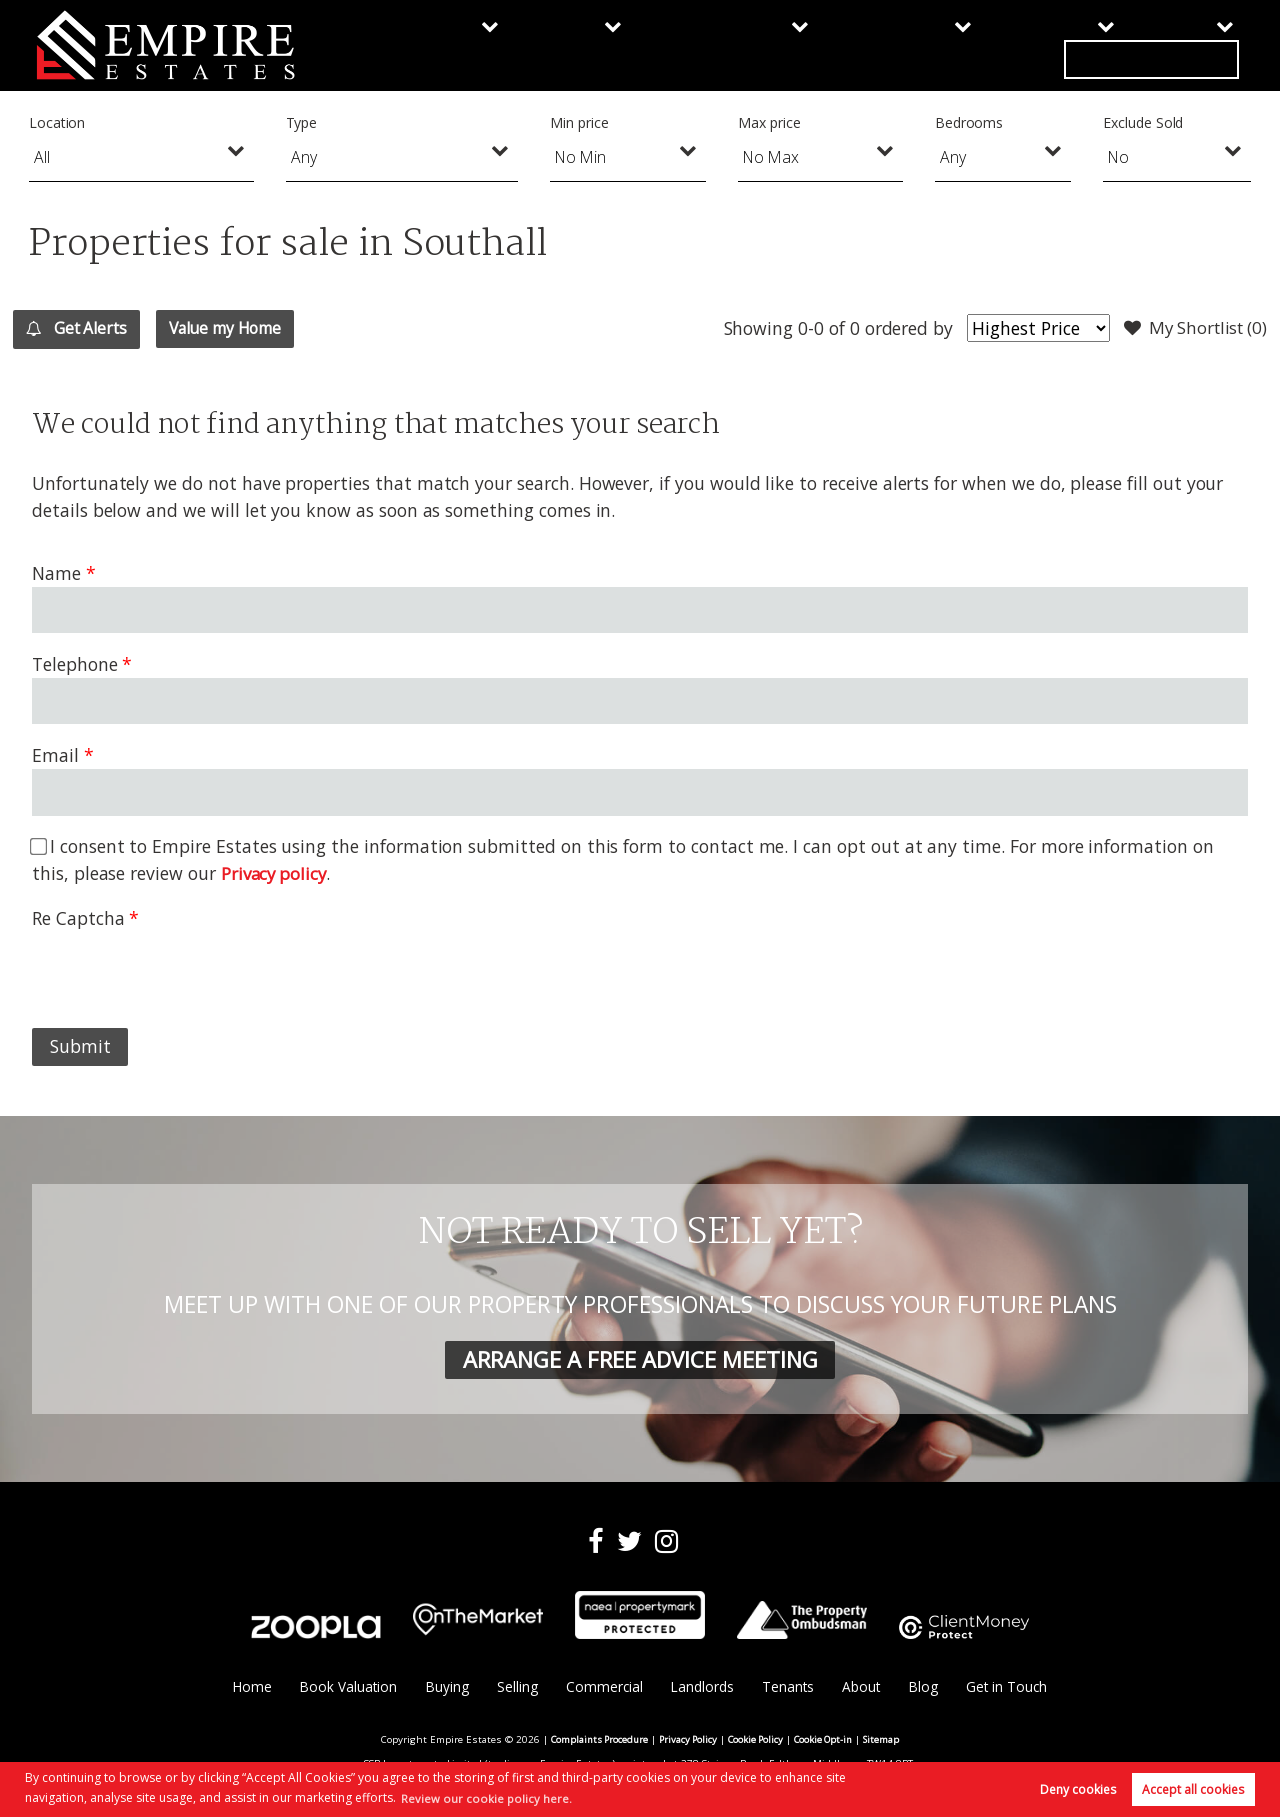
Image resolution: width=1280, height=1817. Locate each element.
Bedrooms (969, 122)
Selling (530, 45)
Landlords (798, 45)
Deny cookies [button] (1078, 1788)
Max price (769, 122)
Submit (80, 1046)
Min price (579, 122)
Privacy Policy (686, 1740)
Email (55, 755)
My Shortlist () (1191, 329)
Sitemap (889, 1740)
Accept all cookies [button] (1193, 1788)
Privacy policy (276, 873)
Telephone (75, 664)
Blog (927, 1687)
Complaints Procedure (593, 1740)
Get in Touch (1172, 45)
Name (56, 573)
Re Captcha (78, 918)
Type (302, 122)
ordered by (896, 328)
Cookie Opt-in (828, 1740)
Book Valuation (343, 1687)
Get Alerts (86, 329)
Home (246, 1687)
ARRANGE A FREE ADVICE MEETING (640, 1358)
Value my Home (260, 328)
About (1034, 45)
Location (57, 122)
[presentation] (184, 971)
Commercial (657, 45)
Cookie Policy (757, 1740)
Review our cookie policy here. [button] (488, 1796)
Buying (424, 45)
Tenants (924, 45)
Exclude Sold (1143, 122)
